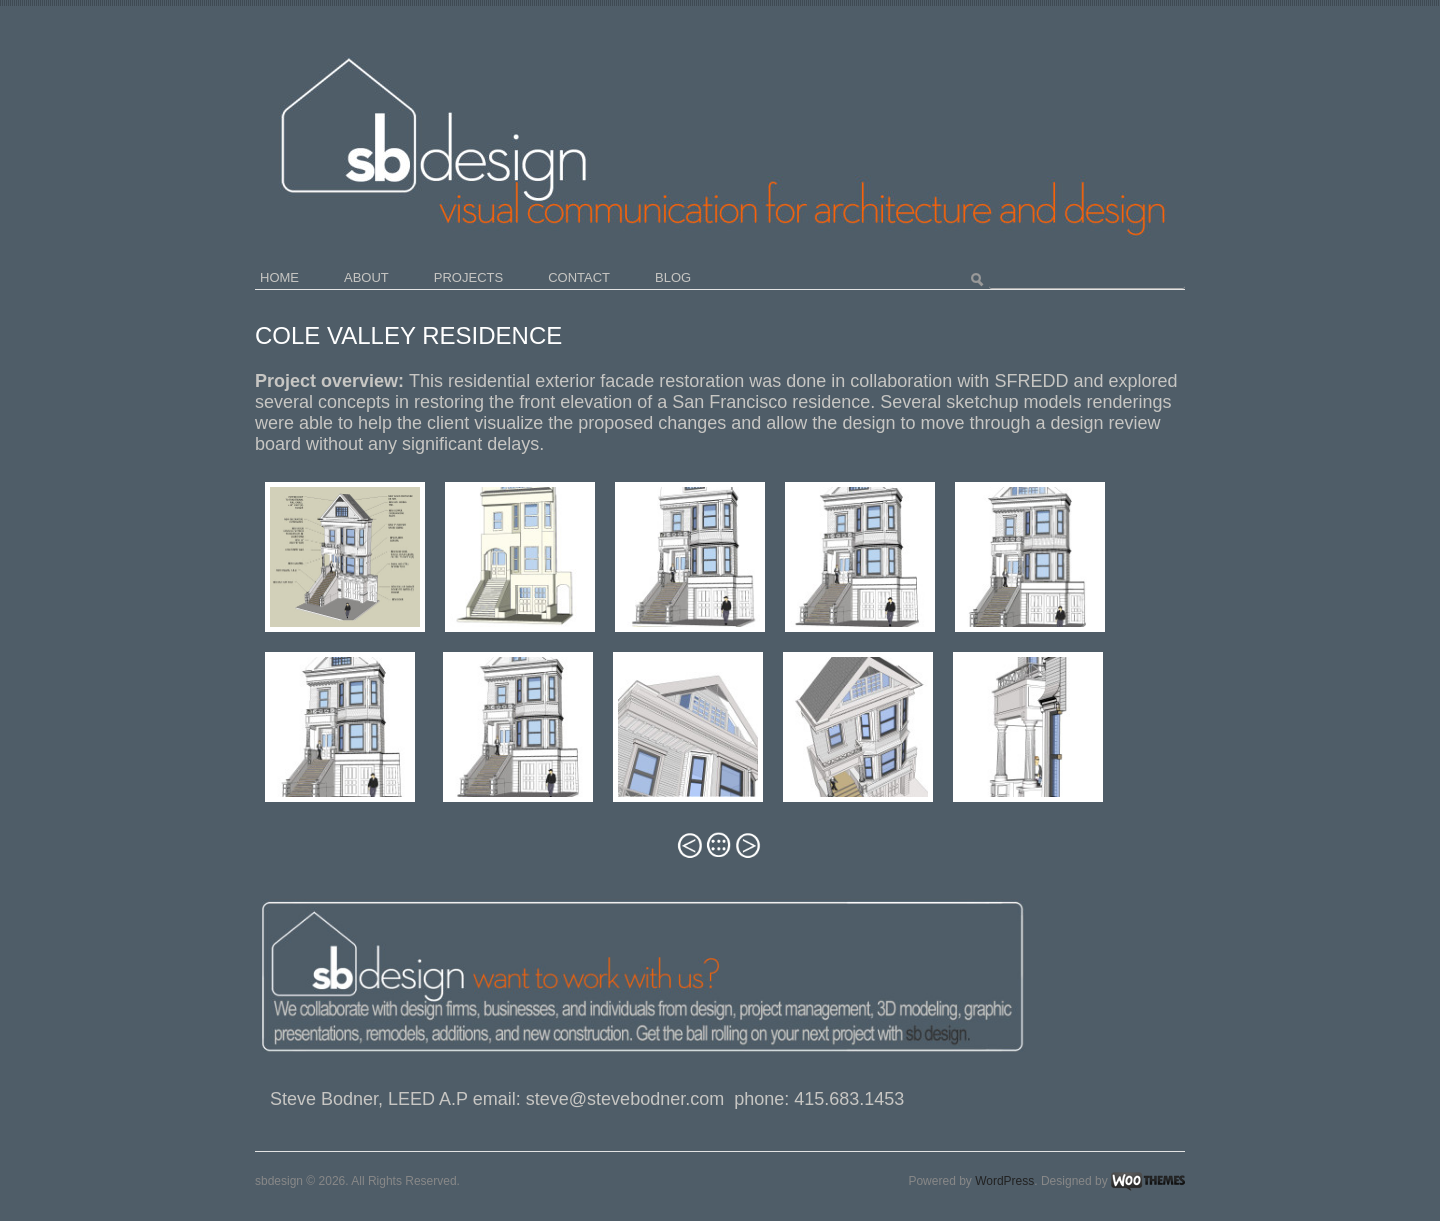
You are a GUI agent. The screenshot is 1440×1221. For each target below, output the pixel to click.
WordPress (1004, 1181)
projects (468, 277)
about (366, 277)
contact (579, 277)
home (279, 277)
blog (673, 277)
